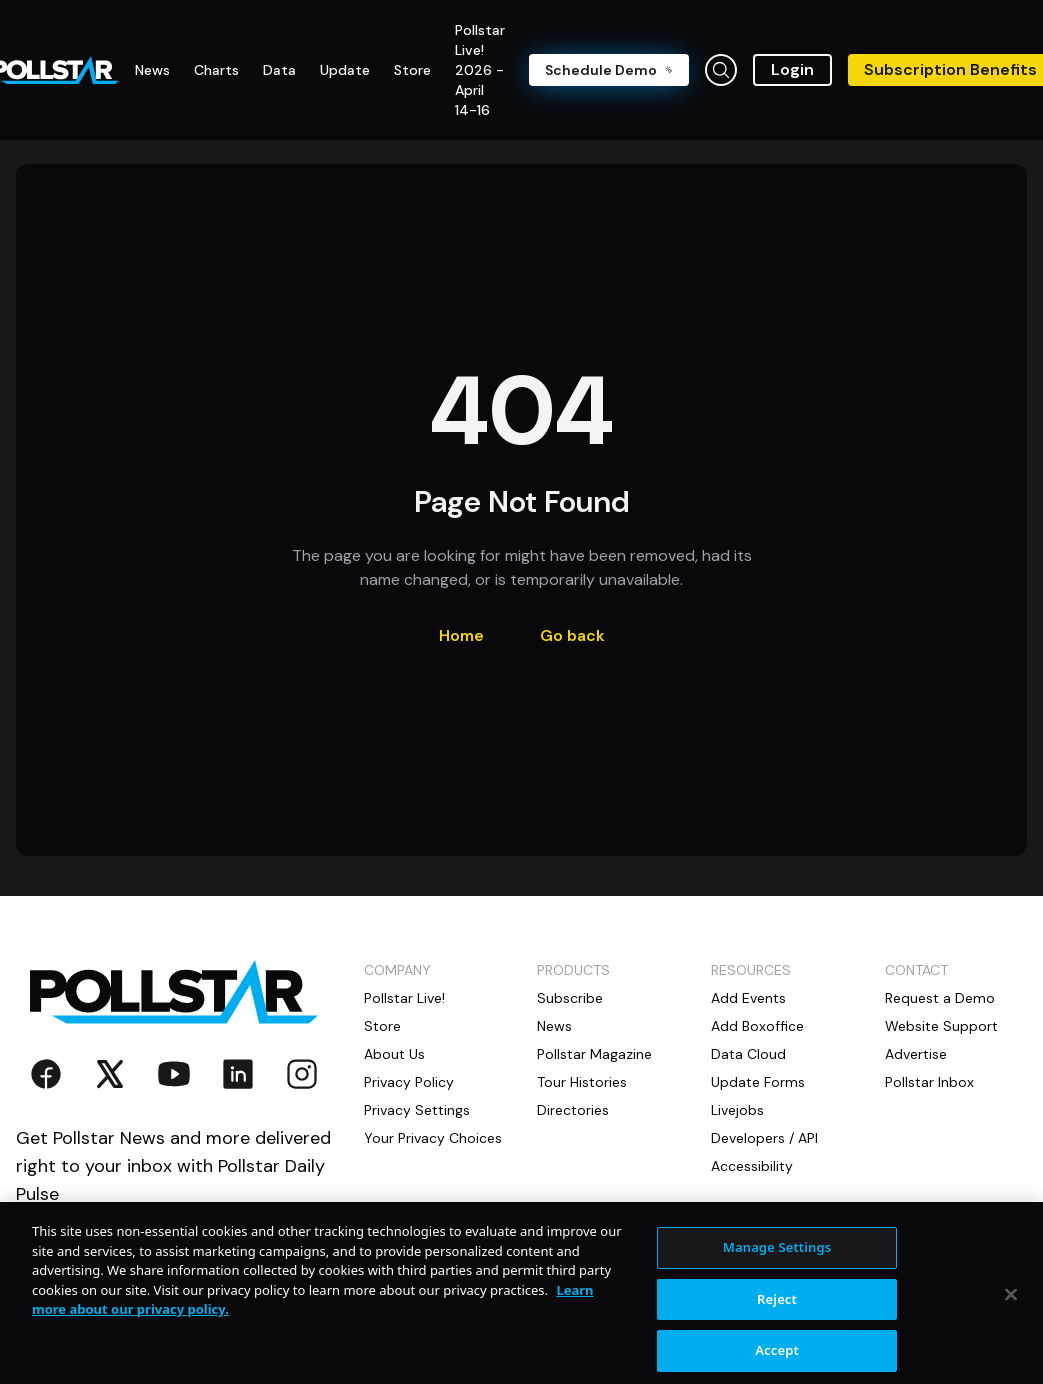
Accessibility (752, 1166)
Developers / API (764, 1138)
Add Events (748, 998)
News (554, 1026)
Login (792, 69)
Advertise (916, 1054)
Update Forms (758, 1082)
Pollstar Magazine (594, 1054)
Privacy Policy (409, 1082)
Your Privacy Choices (433, 1138)
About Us (394, 1054)
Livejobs (737, 1110)
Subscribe (570, 998)
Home (461, 635)
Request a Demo (940, 998)
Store (382, 1026)
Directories (573, 1110)
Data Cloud (748, 1054)
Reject (777, 1312)
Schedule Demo (609, 70)
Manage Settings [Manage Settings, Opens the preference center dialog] (777, 1260)
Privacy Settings (417, 1110)
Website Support (941, 1026)
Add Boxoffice (757, 1026)
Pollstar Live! (404, 998)
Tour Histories (582, 1082)
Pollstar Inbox (929, 1082)
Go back (572, 635)
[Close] (1011, 1308)
